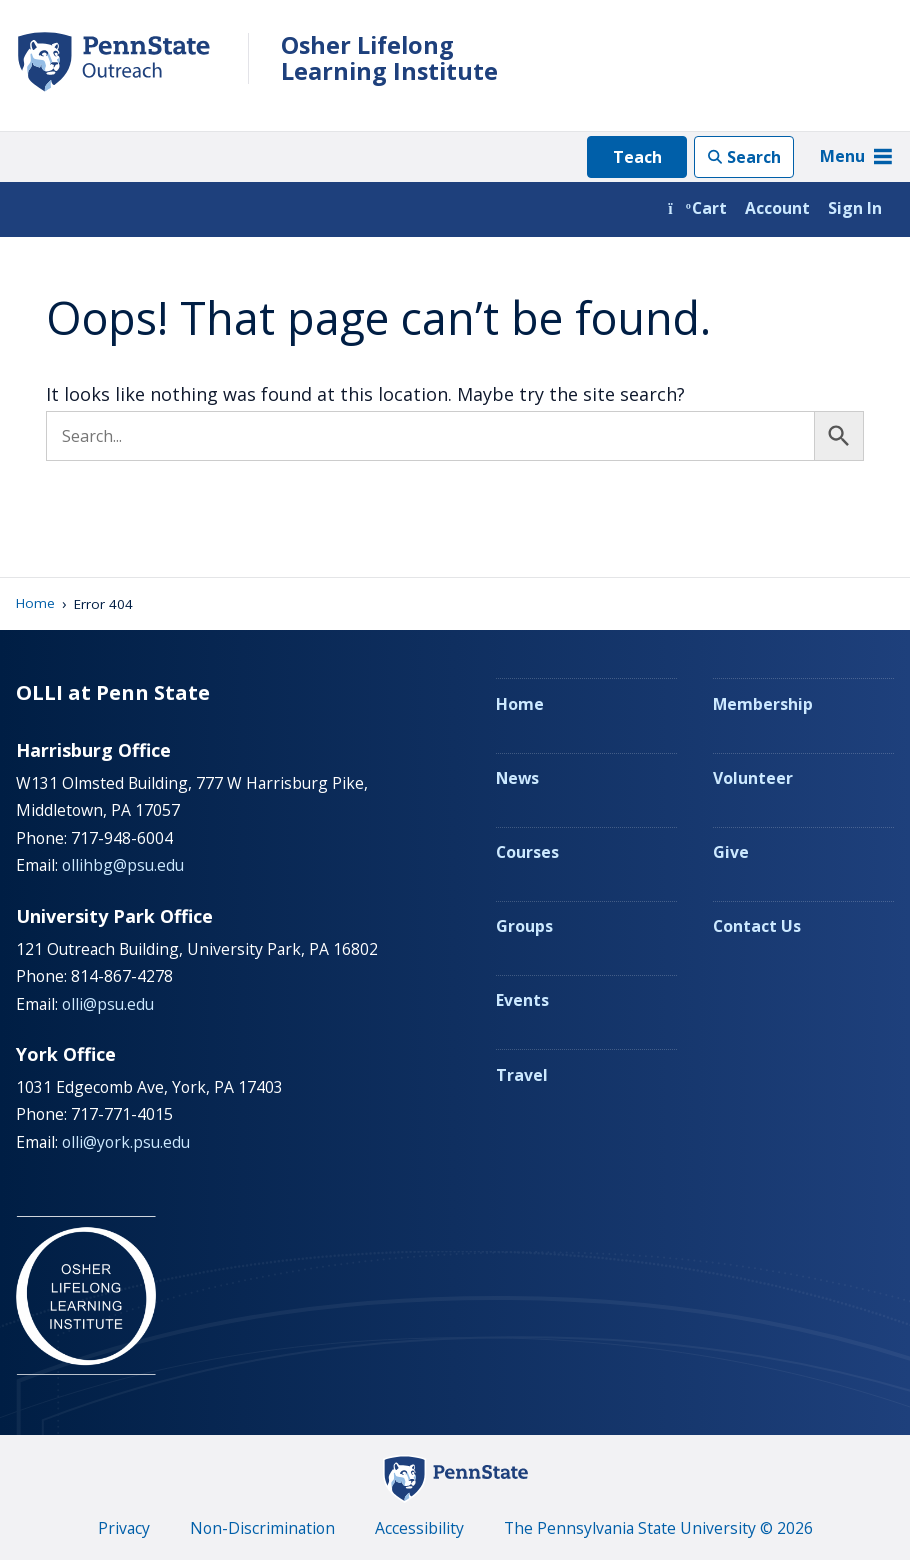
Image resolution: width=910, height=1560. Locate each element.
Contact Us (757, 926)
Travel (522, 1075)
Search (754, 157)
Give (731, 852)
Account (777, 208)
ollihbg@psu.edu (123, 865)
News (517, 778)
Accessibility (419, 1528)
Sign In (855, 208)
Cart (697, 208)
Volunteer (753, 778)
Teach (637, 157)
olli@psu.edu (108, 1004)
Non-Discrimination (262, 1528)
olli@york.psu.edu (126, 1142)
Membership (763, 704)
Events (522, 1000)
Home (35, 604)
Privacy (124, 1528)
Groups (524, 926)
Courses (527, 852)
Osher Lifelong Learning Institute (389, 58)
